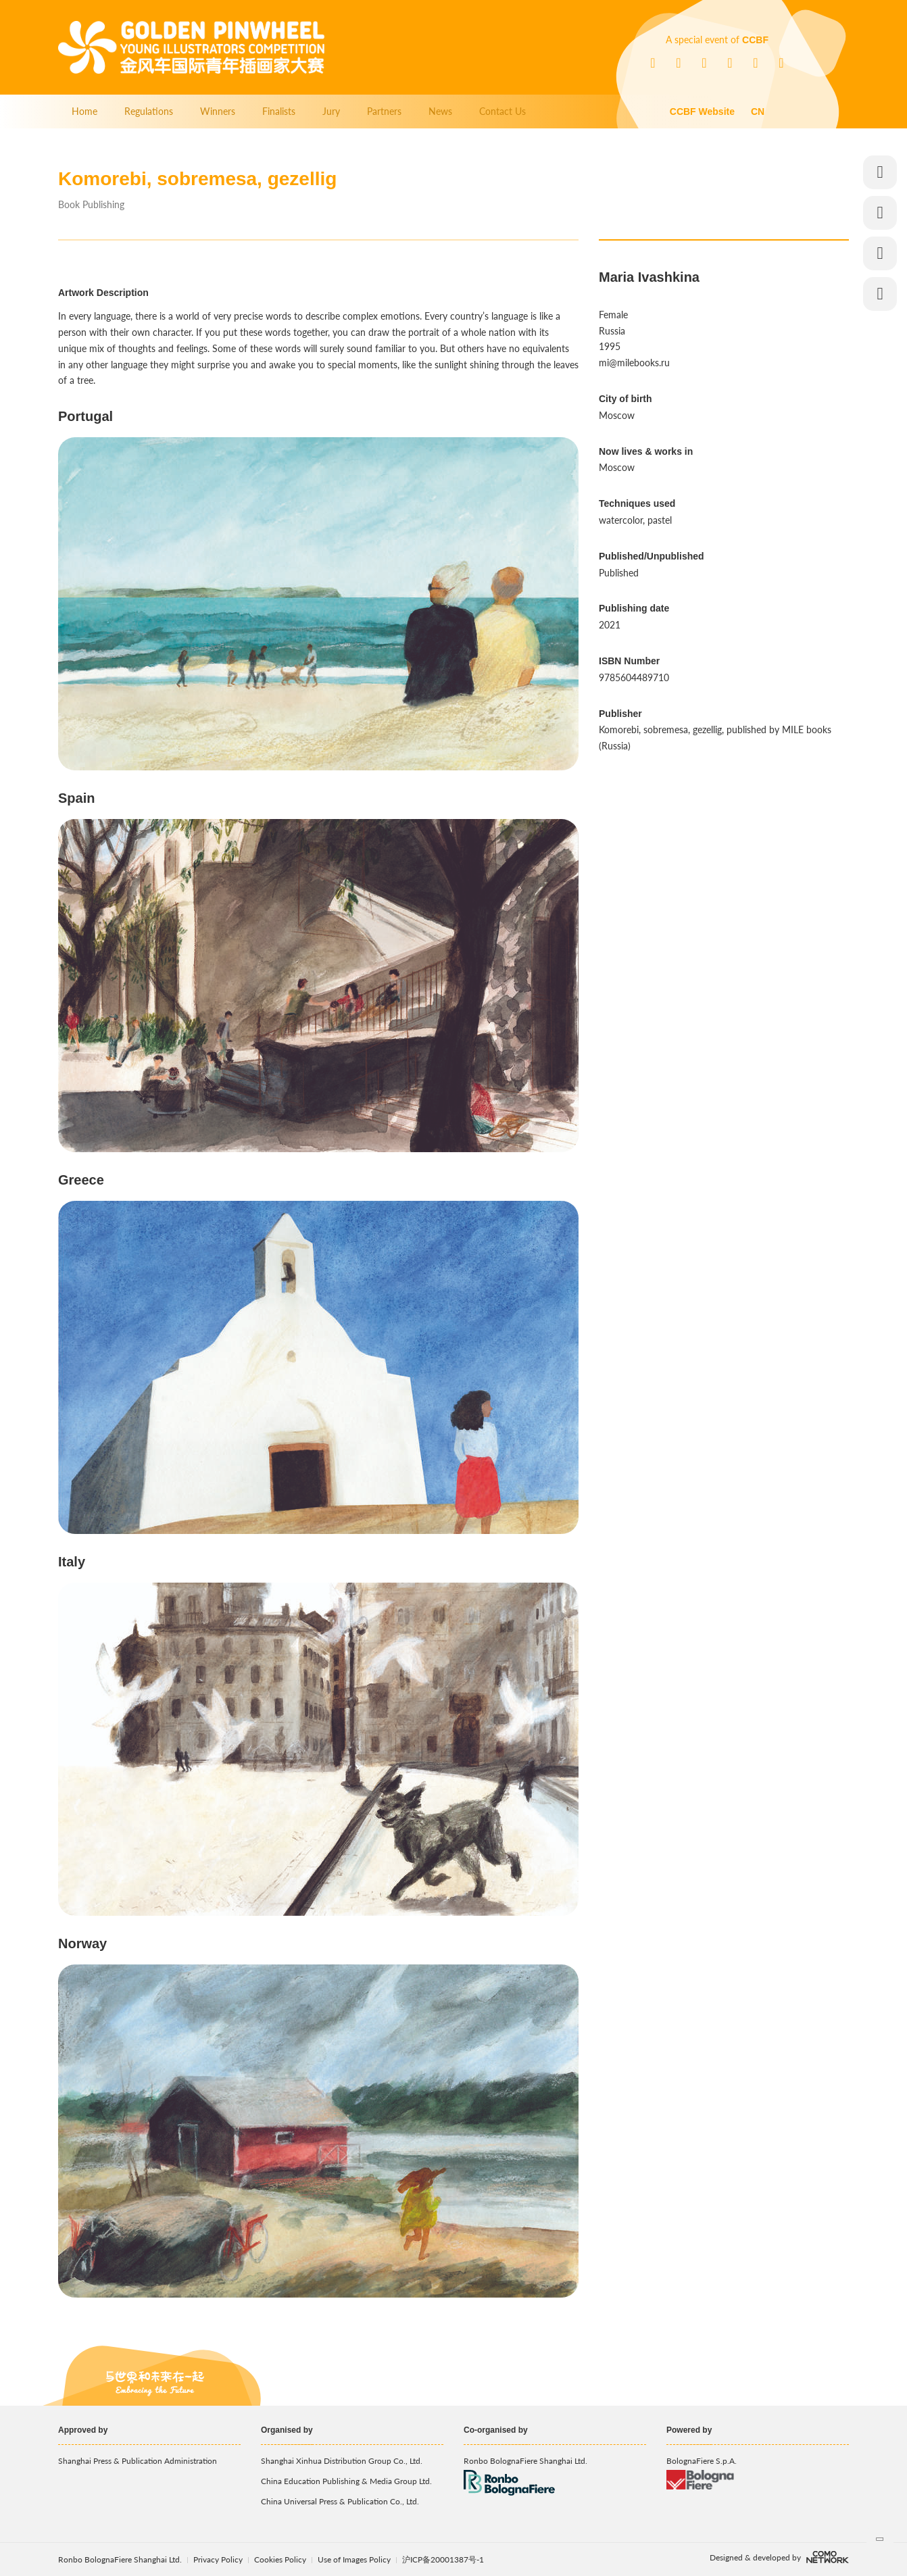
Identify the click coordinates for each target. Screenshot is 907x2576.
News (440, 111)
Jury (331, 111)
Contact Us (502, 111)
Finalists (278, 111)
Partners (384, 111)
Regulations (148, 111)
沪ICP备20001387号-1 (443, 2559)
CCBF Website (702, 111)
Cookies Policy (281, 2559)
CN (757, 111)
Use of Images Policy (355, 2559)
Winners (217, 111)
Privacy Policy (218, 2559)
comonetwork (827, 2557)
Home (84, 111)
